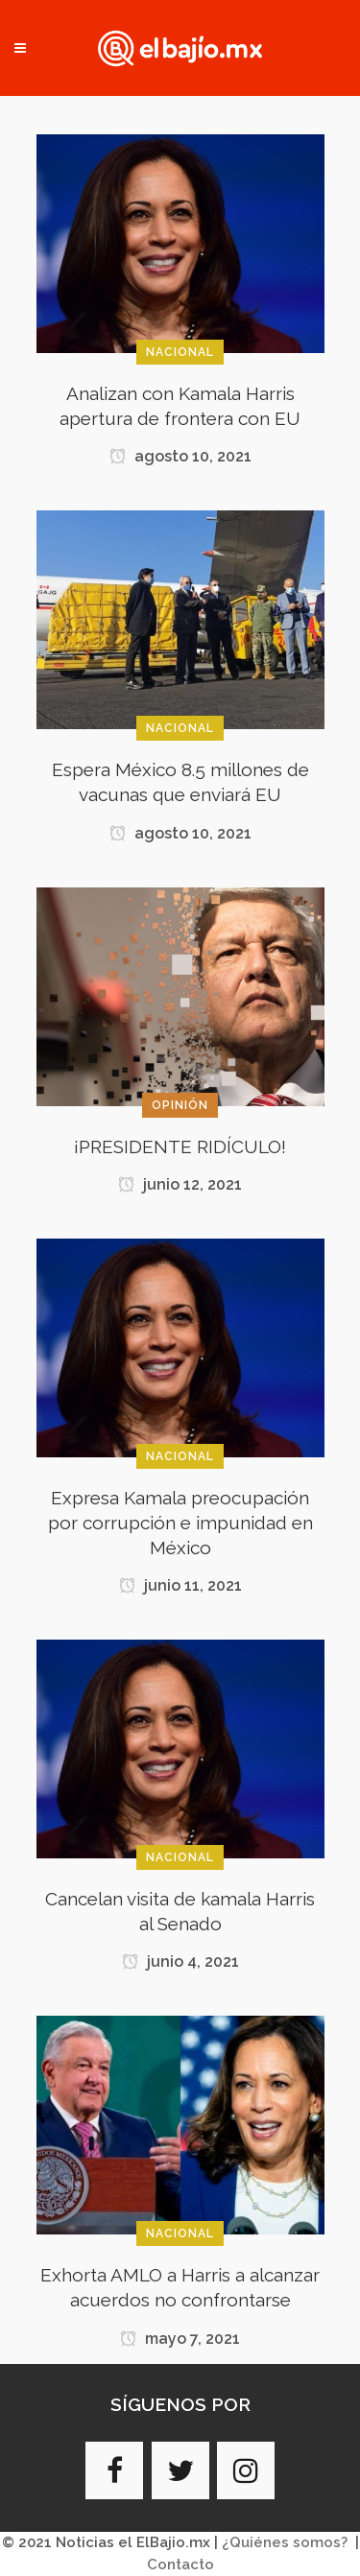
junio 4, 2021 (180, 1961)
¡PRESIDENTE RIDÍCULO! (180, 1146)
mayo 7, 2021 (180, 2338)
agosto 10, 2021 (180, 456)
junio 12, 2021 (180, 1184)
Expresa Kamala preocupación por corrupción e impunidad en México (180, 1522)
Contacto (180, 2564)
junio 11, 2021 (180, 1585)
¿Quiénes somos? (285, 2542)
